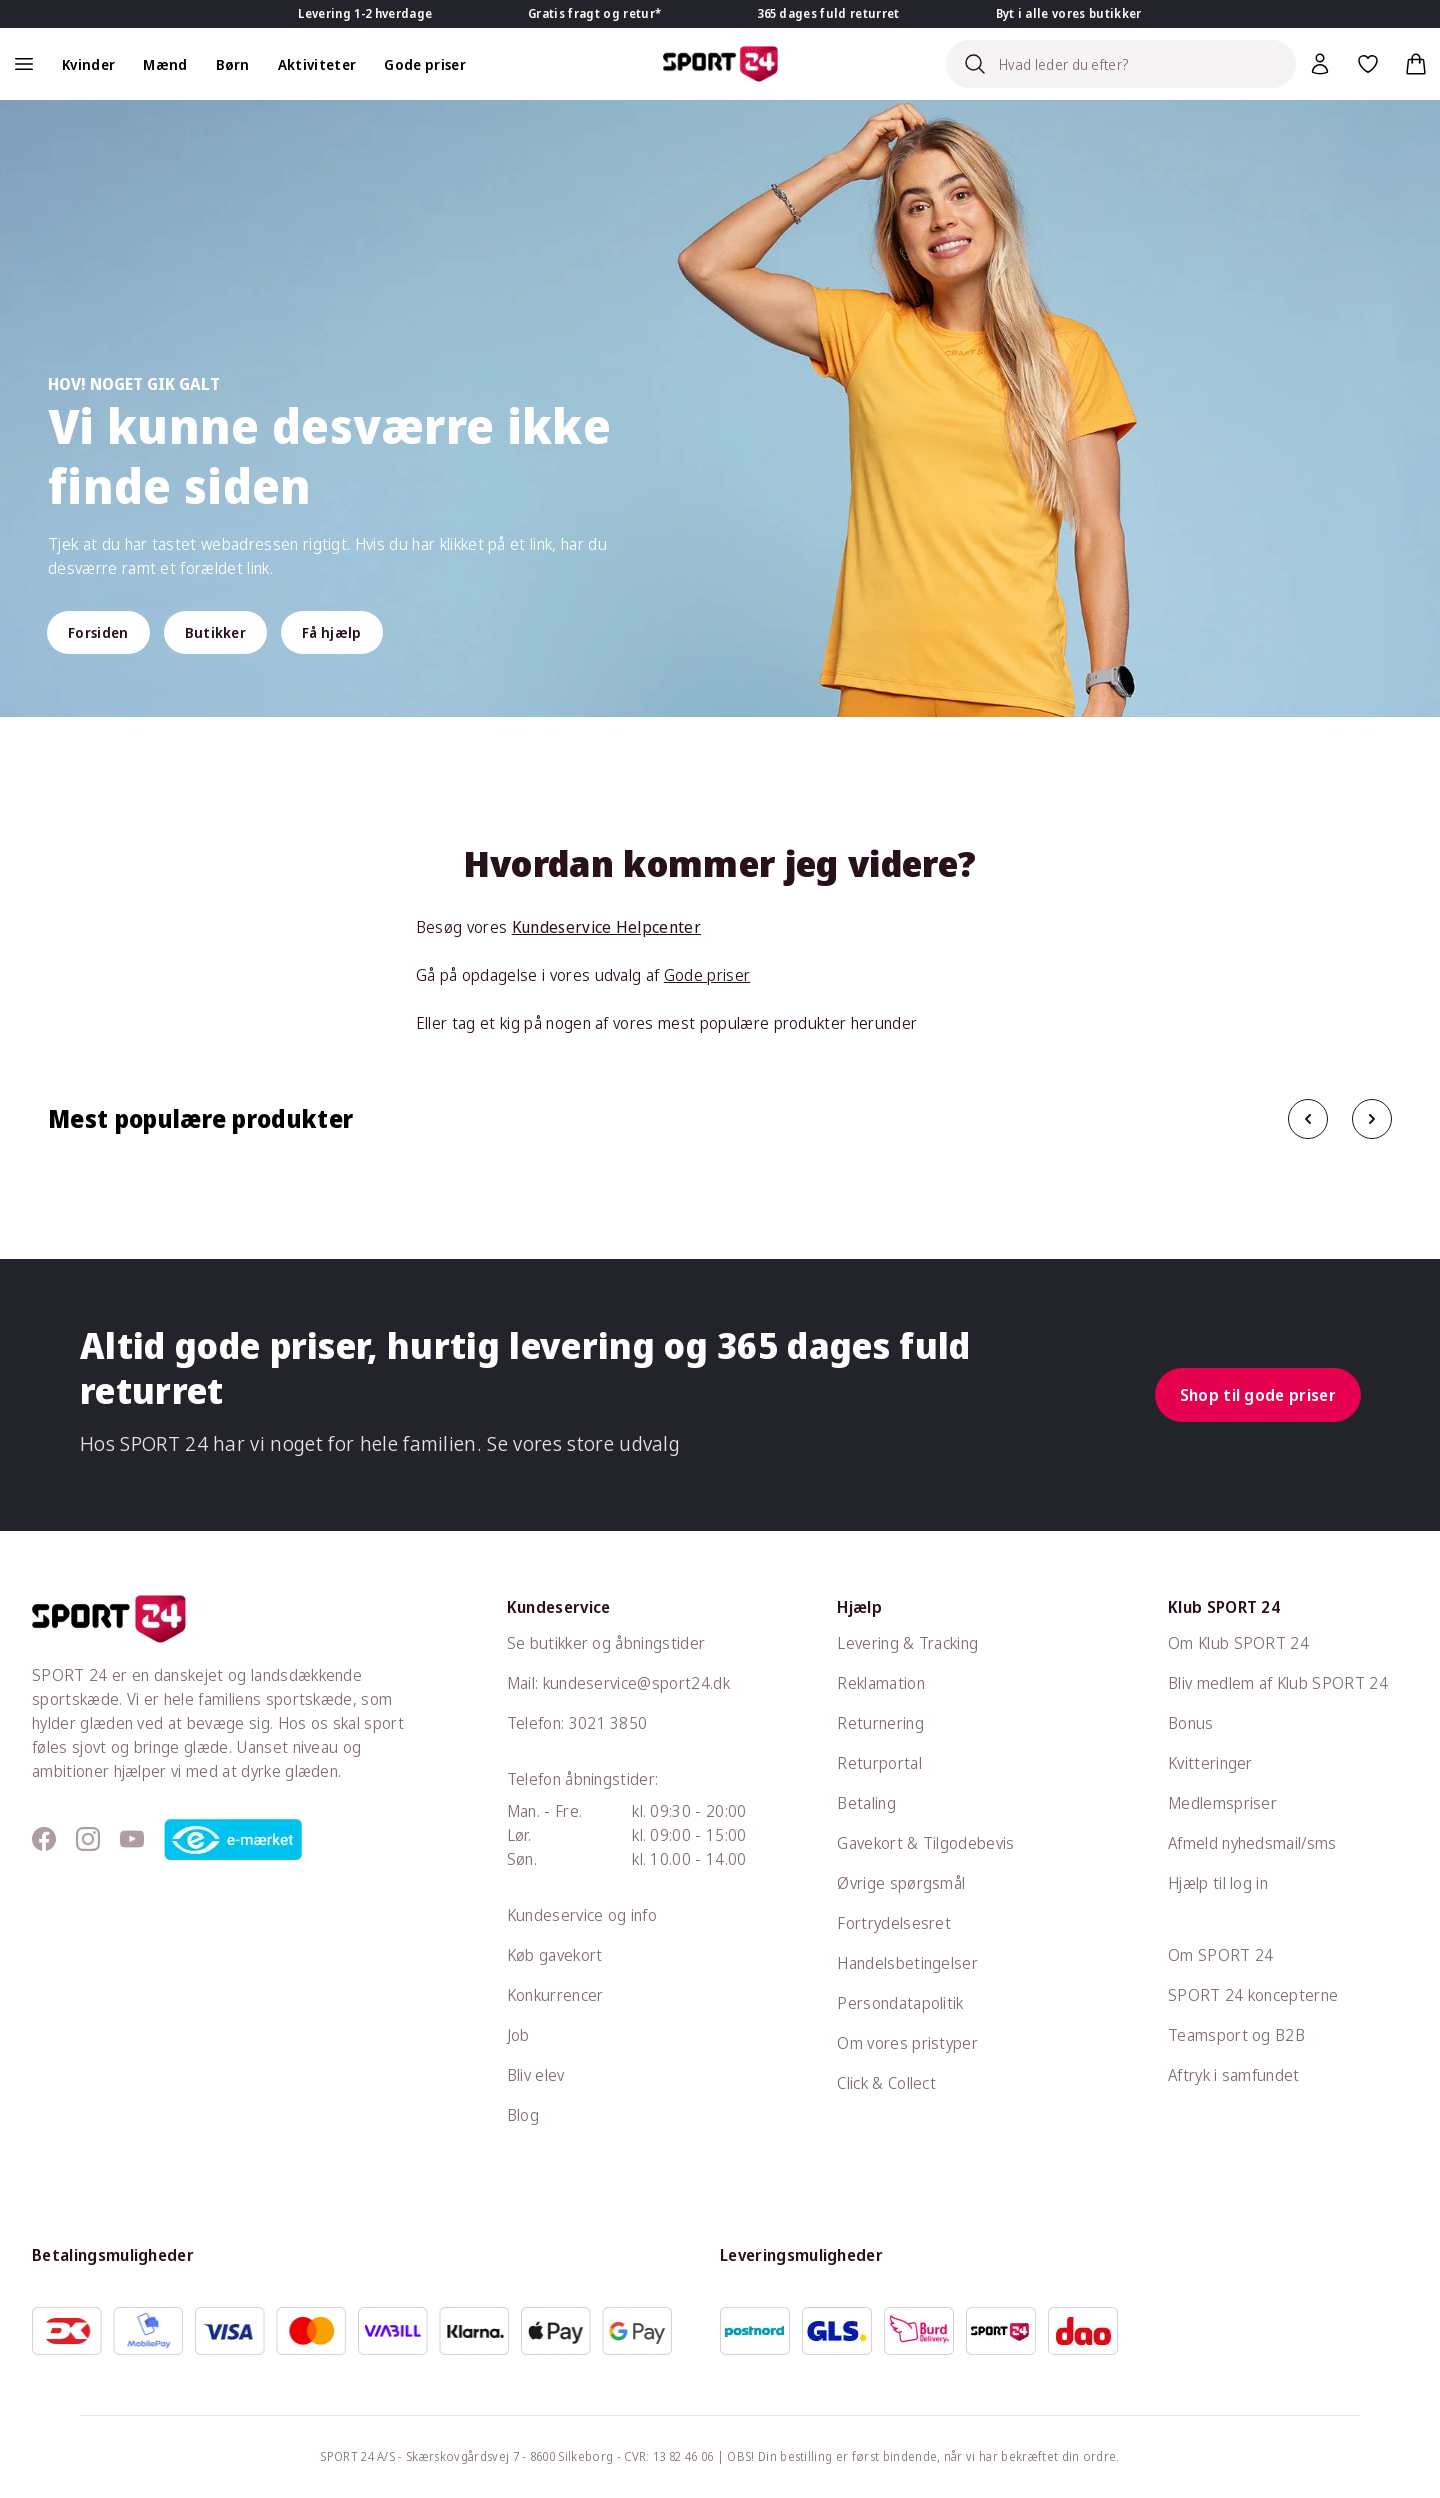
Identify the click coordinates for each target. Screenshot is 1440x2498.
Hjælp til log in (1218, 1883)
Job (518, 2035)
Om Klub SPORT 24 (1238, 1643)
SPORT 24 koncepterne (1253, 1995)
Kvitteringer (1210, 1763)
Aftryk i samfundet (1234, 2075)
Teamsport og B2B (1236, 2035)
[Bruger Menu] (1320, 64)
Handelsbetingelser (907, 1963)
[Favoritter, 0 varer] (1368, 64)
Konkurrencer (555, 1995)
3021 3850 (608, 1723)
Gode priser (707, 975)
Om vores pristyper (907, 2043)
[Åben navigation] (24, 64)
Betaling (866, 1803)
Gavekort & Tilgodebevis (925, 1843)
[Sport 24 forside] (720, 64)
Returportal (879, 1763)
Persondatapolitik (900, 2003)
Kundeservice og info (582, 1915)
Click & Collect (886, 2083)
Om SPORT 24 (1221, 1955)
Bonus (1191, 1723)
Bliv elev (536, 2075)
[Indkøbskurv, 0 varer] (1416, 64)
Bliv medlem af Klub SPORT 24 (1278, 1683)
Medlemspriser (1222, 1803)
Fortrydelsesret (894, 1923)
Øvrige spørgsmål (901, 1883)
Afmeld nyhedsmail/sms (1252, 1843)
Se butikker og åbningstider (606, 1643)
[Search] (1121, 64)
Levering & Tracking (907, 1643)
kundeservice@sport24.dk (636, 1683)
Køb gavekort (555, 1955)
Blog (523, 2115)
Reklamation (881, 1683)
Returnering (880, 1723)
